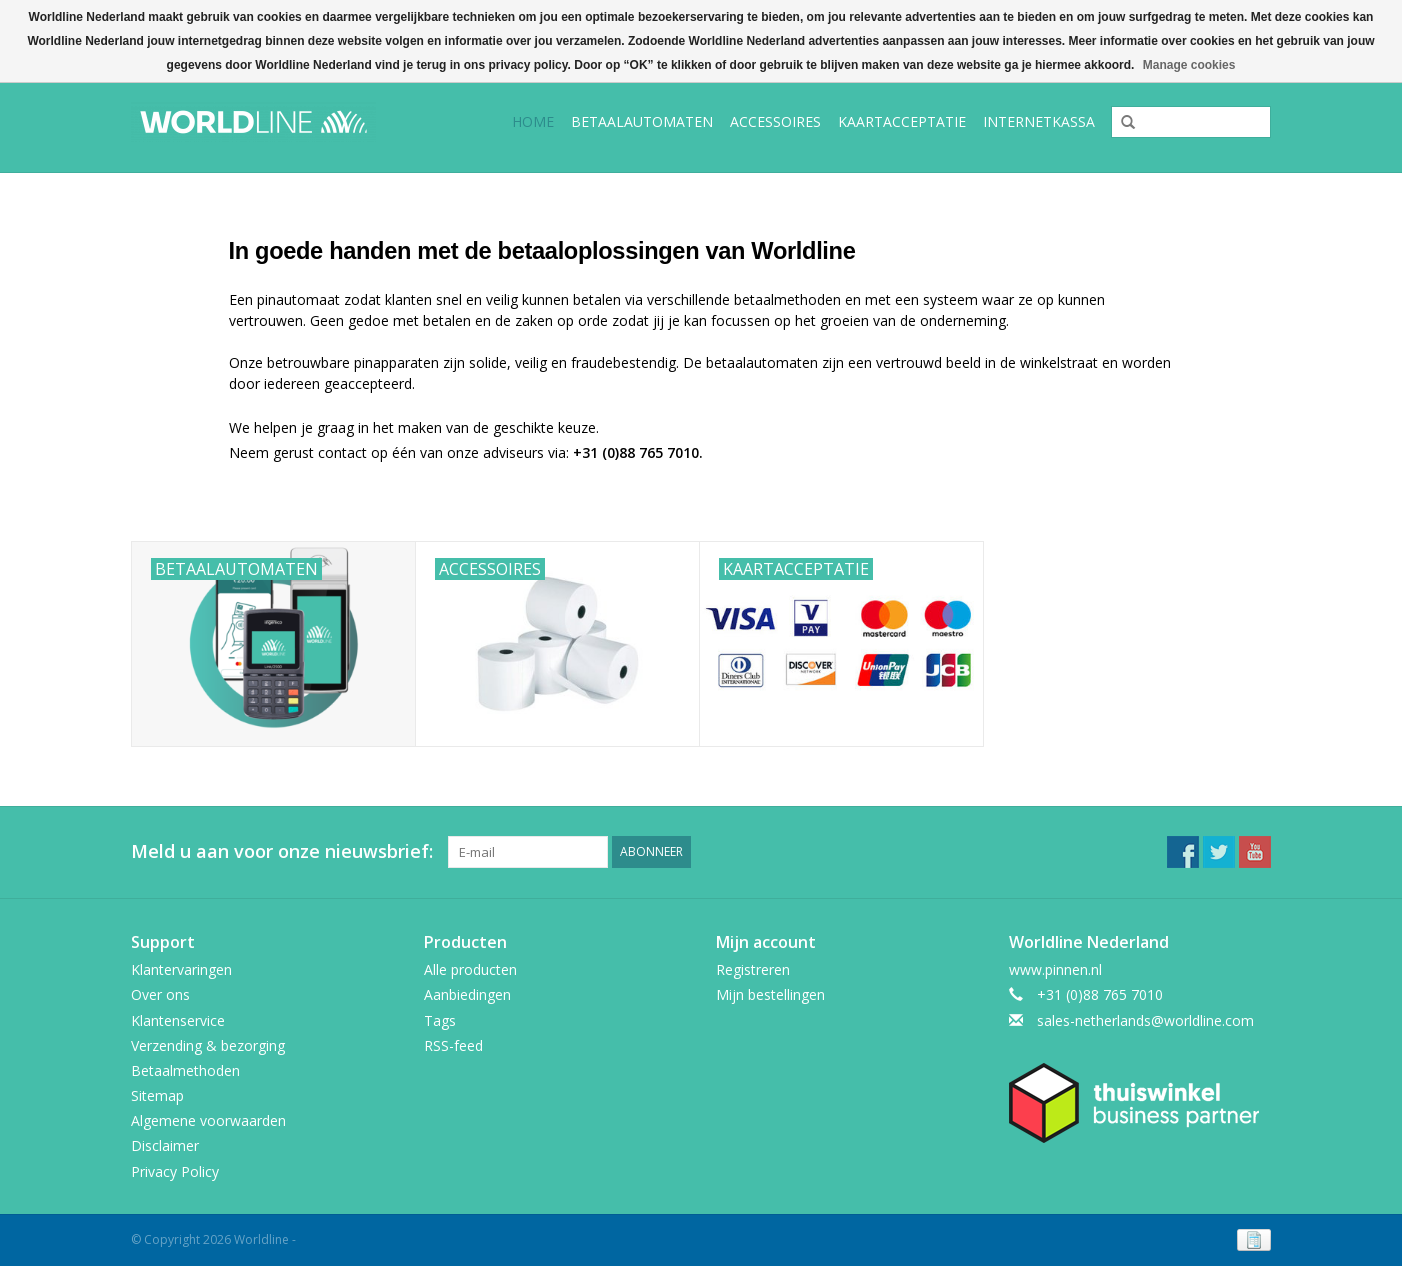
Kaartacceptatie (902, 121)
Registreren (753, 969)
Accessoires (775, 121)
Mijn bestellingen (770, 994)
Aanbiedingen (467, 994)
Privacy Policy (175, 1171)
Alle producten (470, 969)
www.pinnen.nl (1055, 969)
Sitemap (157, 1095)
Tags (440, 1020)
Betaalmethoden (185, 1070)
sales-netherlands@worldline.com (1145, 1020)
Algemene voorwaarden (208, 1120)
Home (533, 121)
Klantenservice (178, 1020)
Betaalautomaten (642, 121)
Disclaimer (165, 1145)
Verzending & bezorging (208, 1045)
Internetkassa (1039, 121)
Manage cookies (1189, 65)
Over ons (160, 994)
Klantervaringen (181, 969)
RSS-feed (453, 1045)
